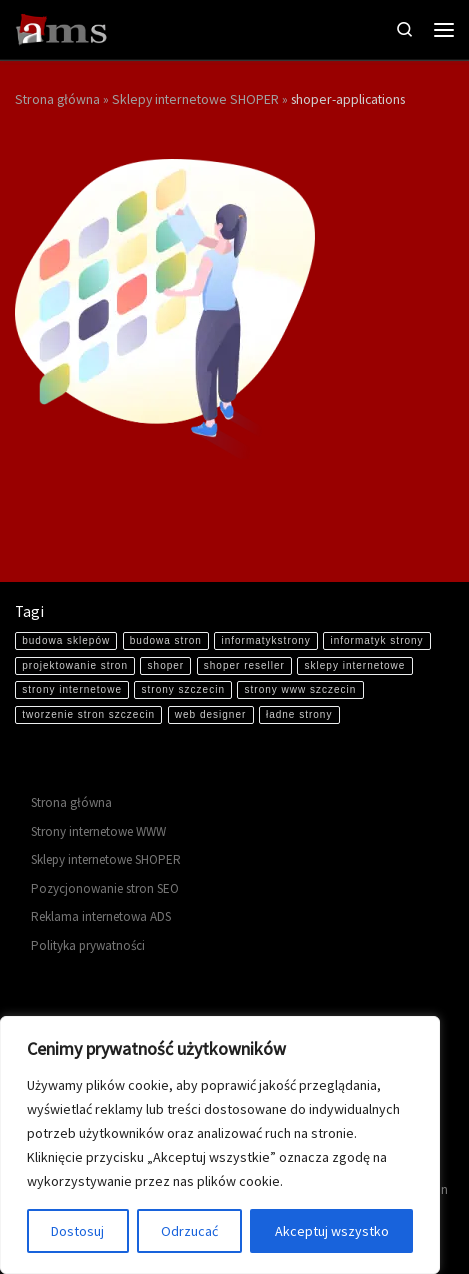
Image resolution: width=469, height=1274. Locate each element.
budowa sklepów (66, 640)
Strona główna (57, 99)
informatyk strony (376, 640)
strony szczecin (183, 689)
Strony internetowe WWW (98, 831)
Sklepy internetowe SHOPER (195, 99)
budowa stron (166, 640)
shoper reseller (244, 665)
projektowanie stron (75, 665)
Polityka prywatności (88, 945)
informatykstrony (265, 640)
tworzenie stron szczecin (88, 714)
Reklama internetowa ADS (101, 916)
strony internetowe (72, 689)
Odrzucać (189, 1231)
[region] (220, 1145)
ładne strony (299, 714)
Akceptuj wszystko (332, 1231)
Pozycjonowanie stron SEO (105, 888)
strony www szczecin (301, 689)
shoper (166, 665)
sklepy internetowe (355, 665)
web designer (210, 714)
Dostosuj (77, 1231)
